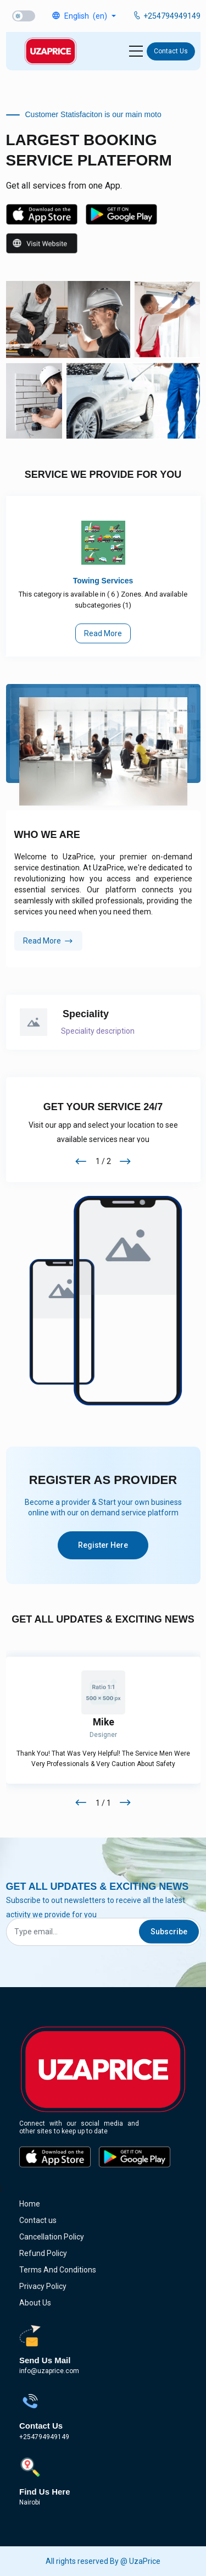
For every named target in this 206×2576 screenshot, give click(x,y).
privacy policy (42, 2286)
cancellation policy (51, 2236)
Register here (103, 1545)
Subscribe (169, 1931)
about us (35, 2302)
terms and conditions (57, 2269)
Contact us (171, 51)
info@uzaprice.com (49, 2371)
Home (29, 2203)
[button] (83, 15)
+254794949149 (166, 16)
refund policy (43, 2253)
